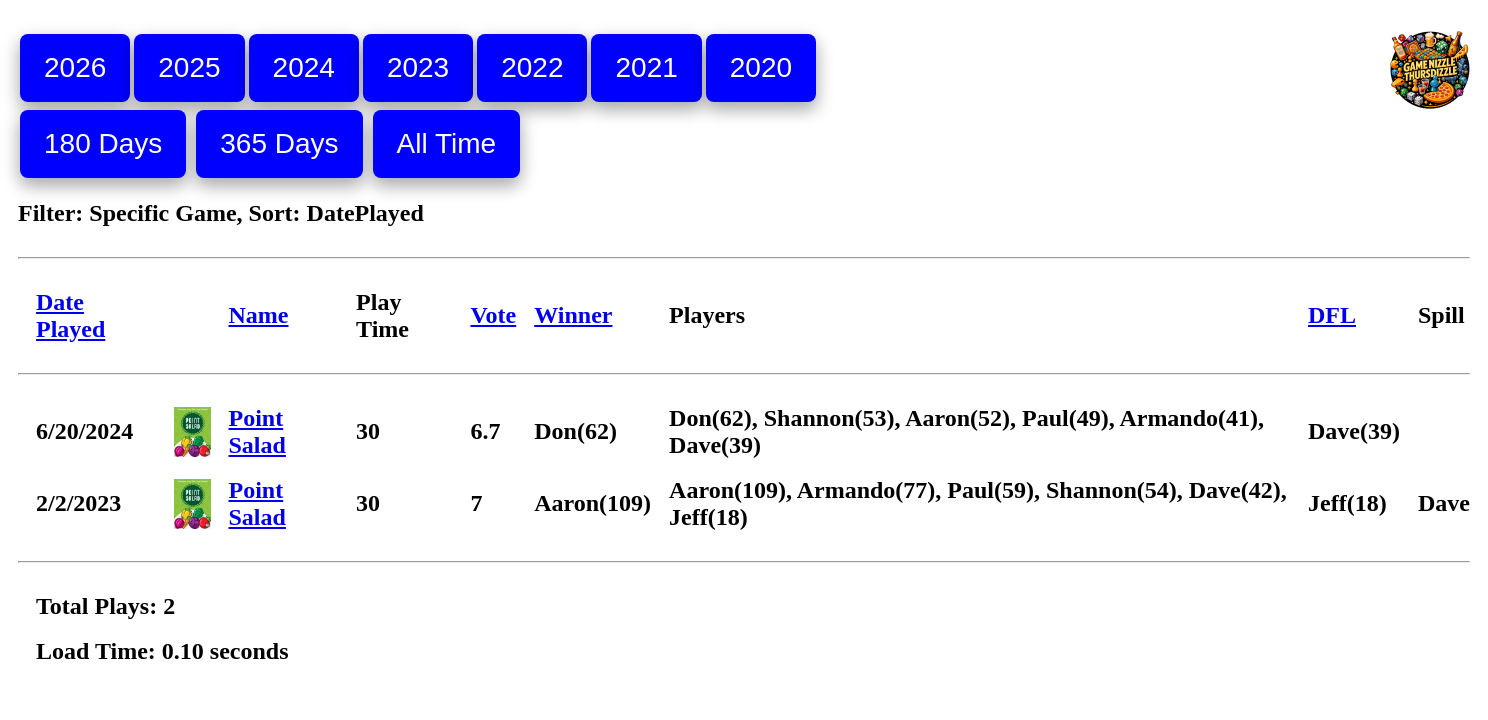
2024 (304, 67)
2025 (189, 67)
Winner (573, 315)
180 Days (103, 143)
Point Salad (257, 431)
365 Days (279, 143)
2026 (75, 67)
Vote (493, 315)
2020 (761, 67)
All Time (447, 143)
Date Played (70, 315)
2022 (532, 67)
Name (259, 315)
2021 (646, 67)
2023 (418, 67)
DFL (1332, 315)
